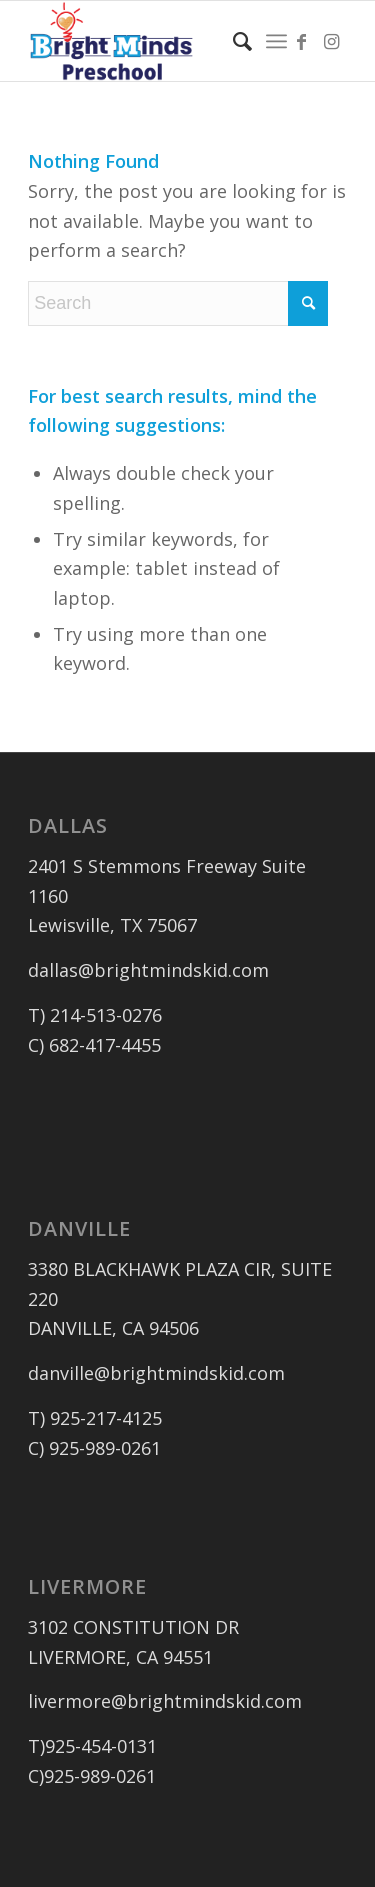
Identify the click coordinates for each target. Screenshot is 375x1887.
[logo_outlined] (155, 41)
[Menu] (276, 41)
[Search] (232, 41)
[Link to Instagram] (332, 41)
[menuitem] (232, 41)
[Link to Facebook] (302, 41)
